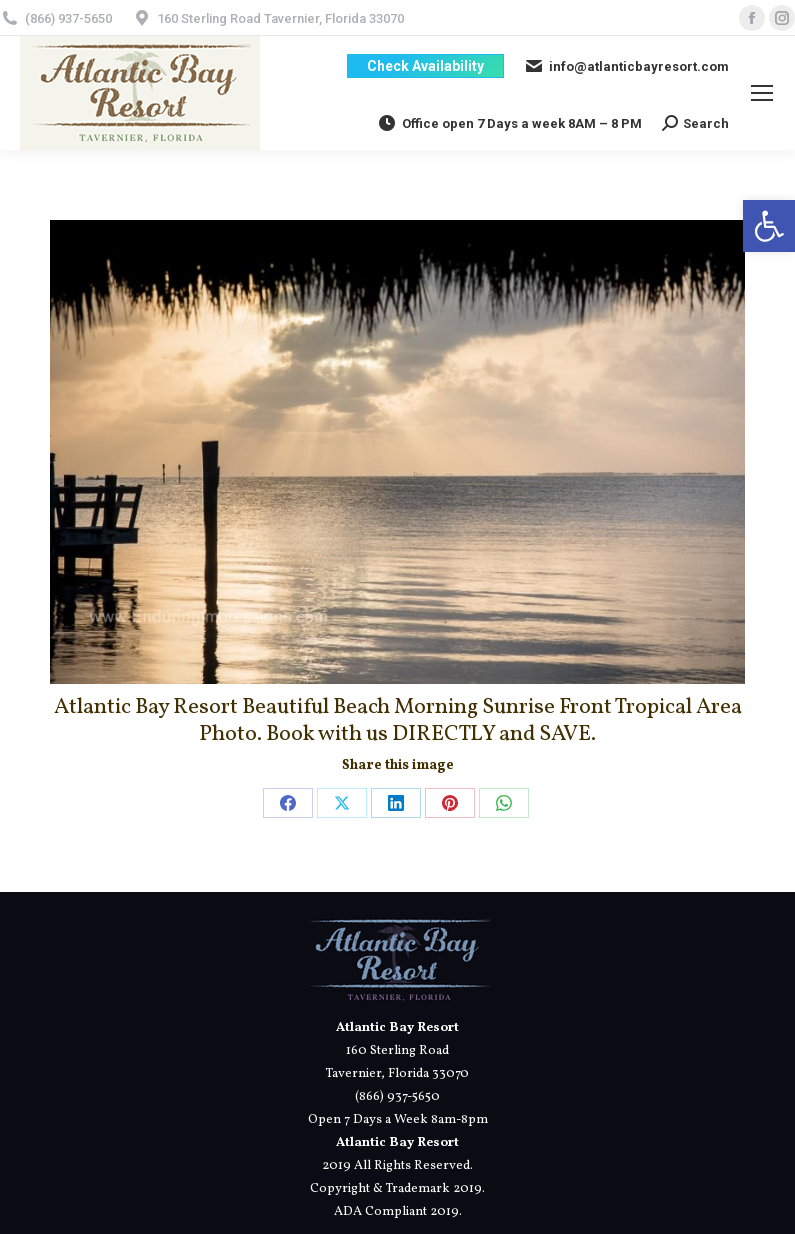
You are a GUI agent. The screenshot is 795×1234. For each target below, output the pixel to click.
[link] (769, 226)
